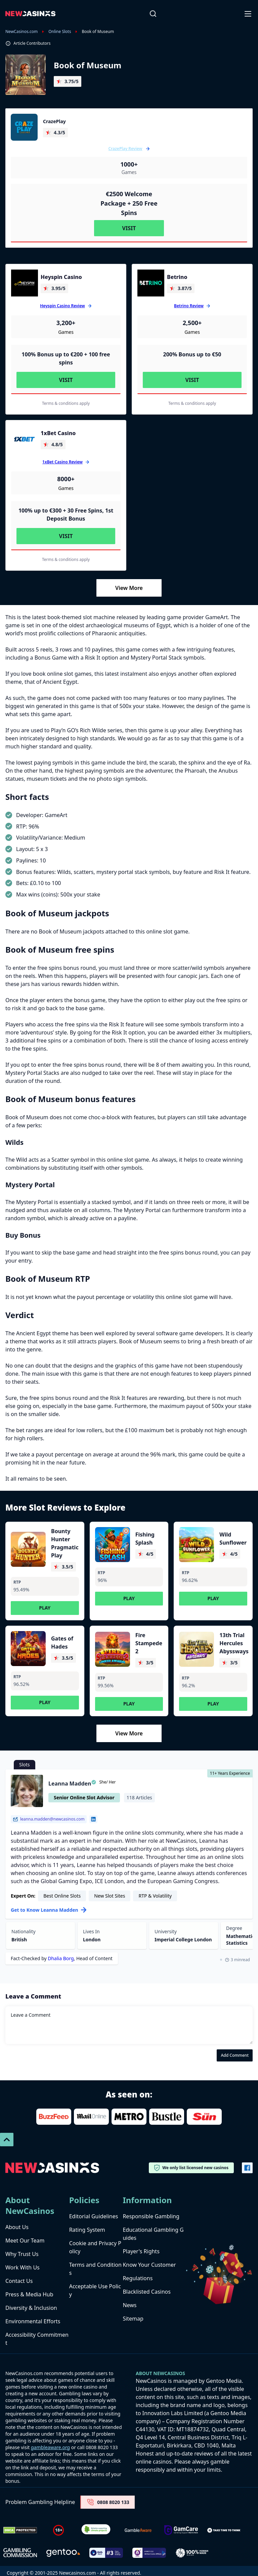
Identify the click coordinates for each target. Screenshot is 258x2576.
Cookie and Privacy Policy (95, 2247)
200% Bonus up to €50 (192, 354)
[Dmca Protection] (20, 2530)
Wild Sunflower (233, 1538)
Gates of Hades (62, 1642)
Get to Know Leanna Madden (48, 1910)
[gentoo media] (63, 2553)
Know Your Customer (149, 2264)
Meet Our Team (24, 2240)
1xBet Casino (58, 433)
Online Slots (59, 31)
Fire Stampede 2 (148, 1643)
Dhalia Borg (61, 1958)
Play (44, 1607)
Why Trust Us (22, 2254)
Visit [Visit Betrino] (192, 380)
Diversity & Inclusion (31, 2308)
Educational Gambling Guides (153, 2234)
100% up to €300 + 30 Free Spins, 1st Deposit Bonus (65, 514)
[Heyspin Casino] (24, 283)
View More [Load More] (129, 588)
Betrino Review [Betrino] (189, 306)
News (129, 2305)
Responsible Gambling (151, 2216)
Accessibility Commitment (37, 2338)
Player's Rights (141, 2251)
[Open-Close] (249, 13)
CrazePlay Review (128, 148)
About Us (17, 2227)
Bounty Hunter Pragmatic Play (65, 1543)
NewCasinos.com (21, 31)
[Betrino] (150, 283)
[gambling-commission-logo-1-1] (20, 2552)
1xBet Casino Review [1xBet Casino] (62, 462)
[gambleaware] (138, 2530)
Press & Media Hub (29, 2294)
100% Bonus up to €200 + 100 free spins (66, 358)
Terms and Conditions (95, 2269)
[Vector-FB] (247, 2167)
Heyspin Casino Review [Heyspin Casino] (62, 306)
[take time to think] (224, 2530)
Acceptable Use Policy (95, 2290)
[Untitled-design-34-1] (181, 2530)
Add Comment (235, 2055)
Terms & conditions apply (66, 403)
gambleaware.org (50, 2447)
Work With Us (22, 2267)
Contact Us (19, 2281)
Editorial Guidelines (93, 2216)
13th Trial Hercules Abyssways (234, 1643)
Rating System (87, 2229)
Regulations (138, 2278)
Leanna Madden (69, 1783)
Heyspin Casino (61, 277)
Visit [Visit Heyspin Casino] (66, 380)
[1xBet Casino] (24, 439)
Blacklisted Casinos (147, 2291)
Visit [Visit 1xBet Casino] (66, 536)
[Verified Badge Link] (96, 2530)
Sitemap (133, 2318)
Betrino (177, 277)
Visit (129, 228)
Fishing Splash (145, 1538)
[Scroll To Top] (6, 2139)
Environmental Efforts (32, 2321)
